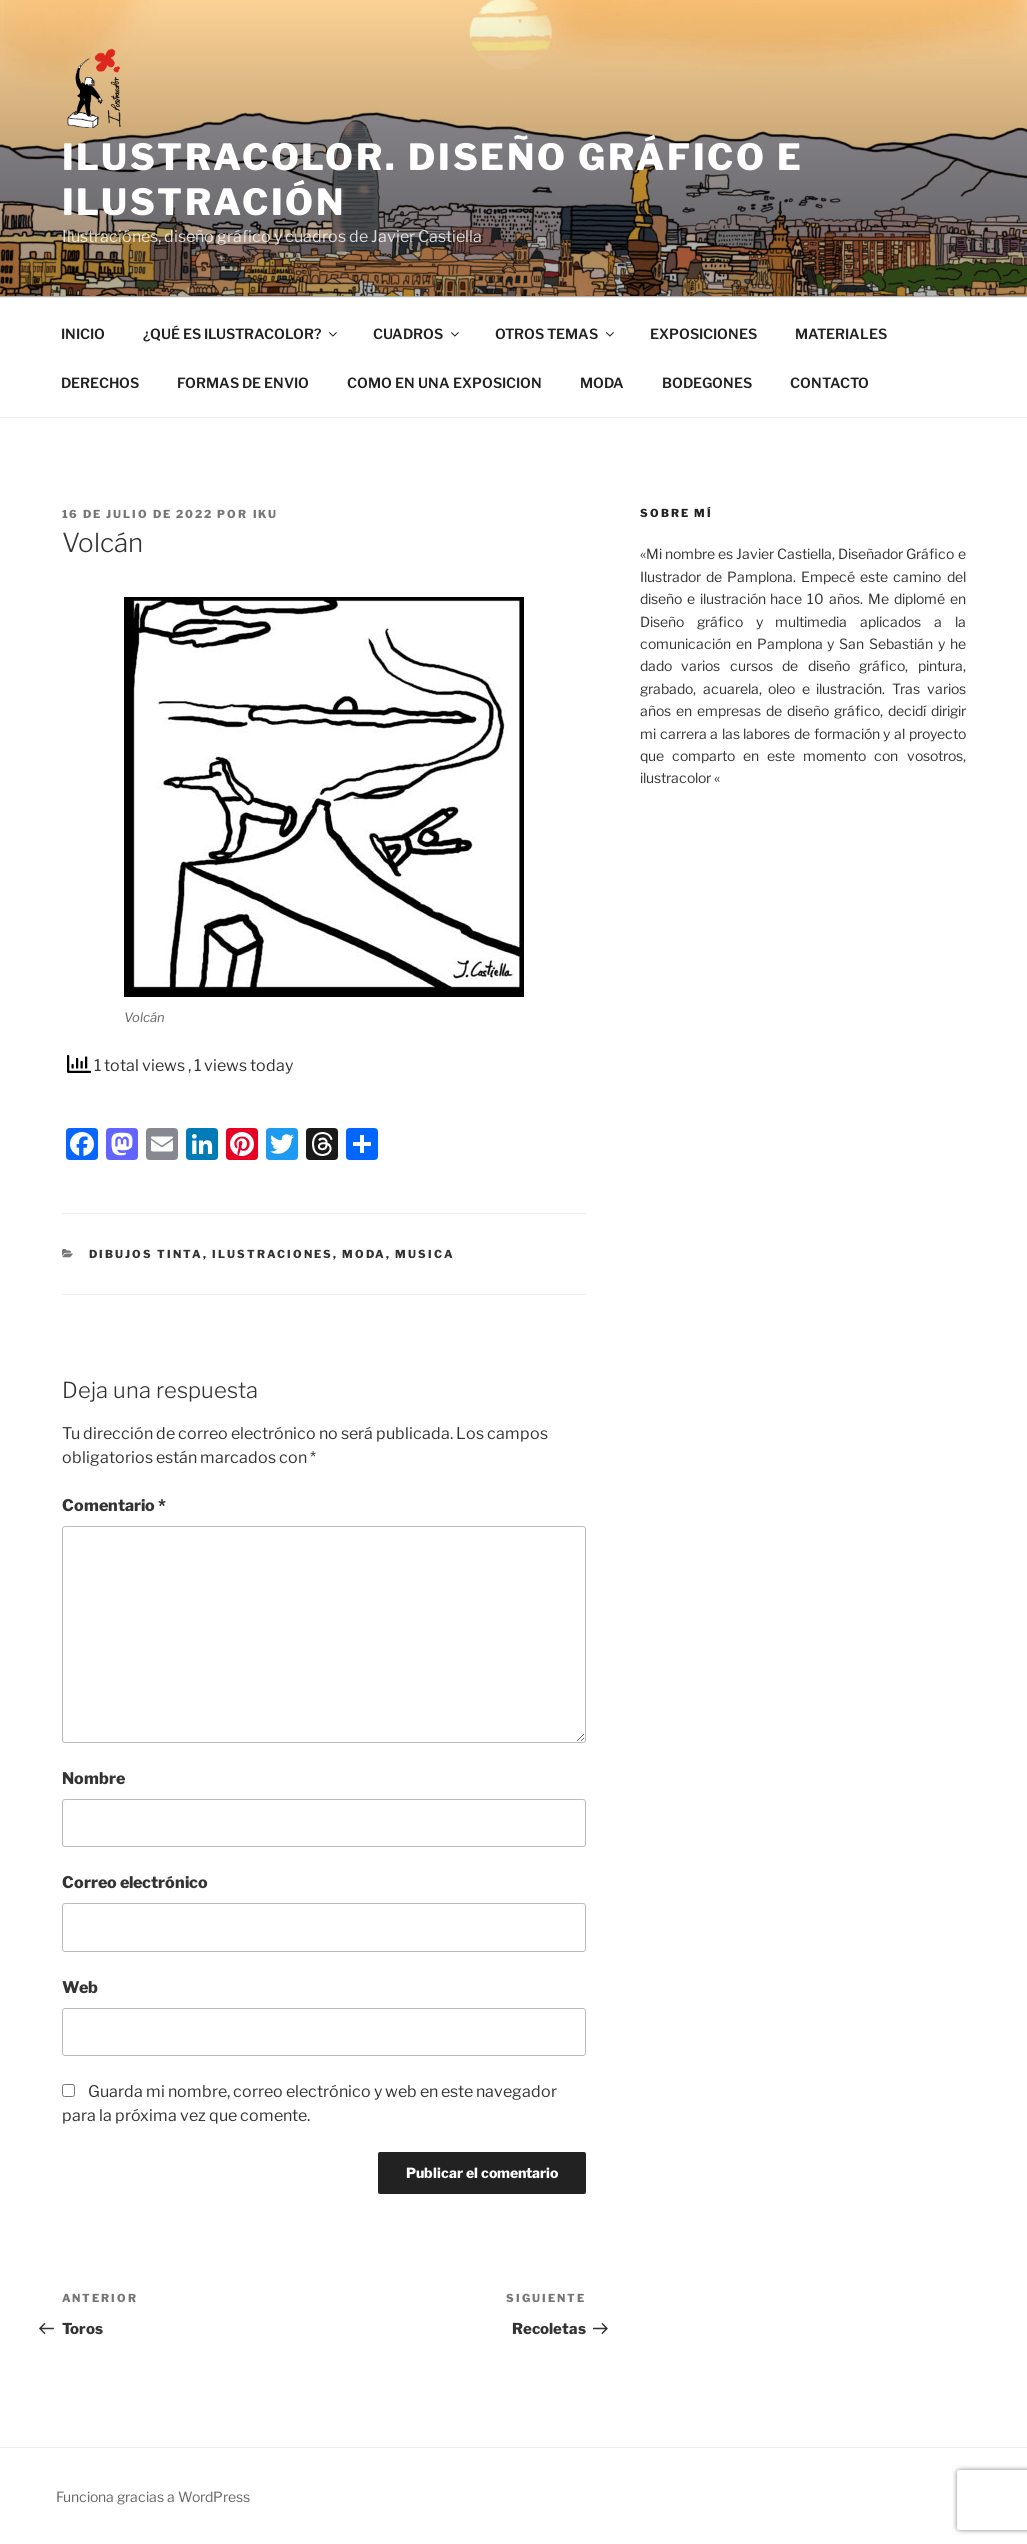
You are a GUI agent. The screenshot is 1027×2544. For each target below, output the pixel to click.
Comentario (114, 1505)
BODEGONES (707, 382)
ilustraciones (272, 1254)
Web (80, 1987)
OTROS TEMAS (556, 333)
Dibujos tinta (146, 1254)
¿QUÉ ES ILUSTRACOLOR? (241, 333)
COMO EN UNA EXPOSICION (444, 382)
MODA (602, 382)
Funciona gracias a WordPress (153, 2496)
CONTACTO (829, 382)
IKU (266, 514)
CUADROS (417, 333)
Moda (364, 1254)
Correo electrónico (135, 1882)
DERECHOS (100, 382)
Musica (425, 1254)
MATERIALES (841, 333)
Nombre (93, 1778)
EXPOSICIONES (703, 333)
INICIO (83, 333)
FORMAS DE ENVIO (243, 382)
